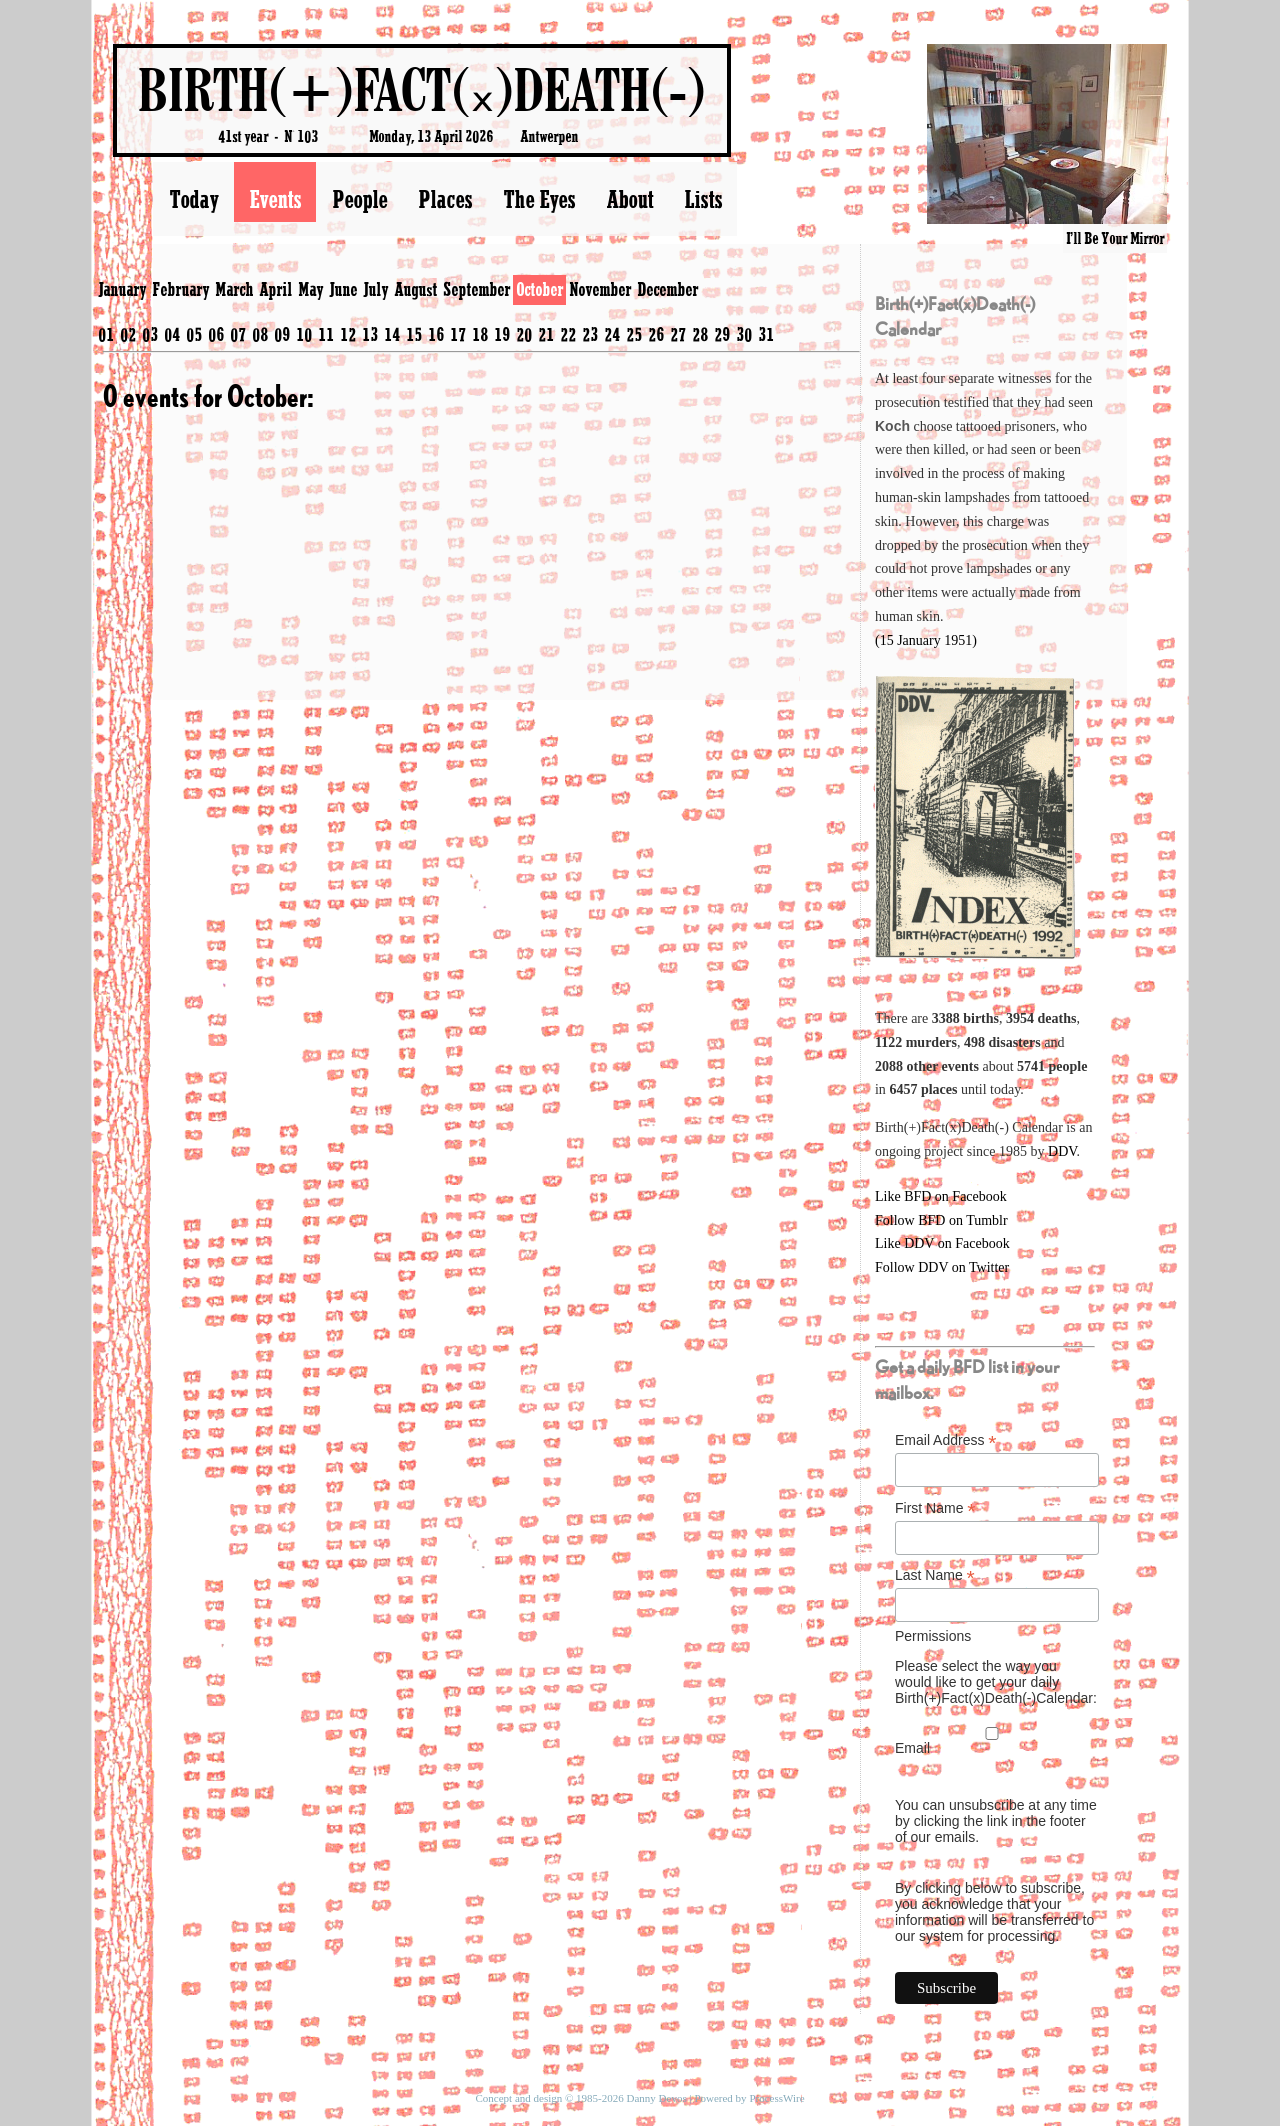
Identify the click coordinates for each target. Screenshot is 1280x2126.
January (122, 289)
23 (590, 334)
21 (546, 334)
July (375, 289)
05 (194, 334)
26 (656, 334)
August (415, 289)
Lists (703, 199)
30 (744, 334)
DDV (1062, 1151)
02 (128, 334)
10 (304, 334)
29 (722, 334)
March (234, 289)
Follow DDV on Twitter (942, 1267)
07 (238, 334)
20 (524, 334)
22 (568, 334)
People (359, 199)
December (667, 289)
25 (634, 334)
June (343, 289)
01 (106, 334)
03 (150, 334)
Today (193, 199)
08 (260, 334)
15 (414, 334)
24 (612, 334)
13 (370, 334)
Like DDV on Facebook (942, 1243)
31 (766, 334)
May (310, 289)
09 (282, 334)
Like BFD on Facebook (941, 1196)
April (275, 289)
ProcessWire (776, 2098)
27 (678, 334)
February (180, 289)
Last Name (935, 1575)
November (600, 289)
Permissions (933, 1636)
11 (326, 334)
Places (445, 199)
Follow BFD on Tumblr (941, 1220)
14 (392, 334)
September (476, 289)
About (629, 199)
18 (480, 334)
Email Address (946, 1440)
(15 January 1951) (926, 640)
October (539, 289)
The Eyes (539, 199)
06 (216, 334)
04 (172, 334)
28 (700, 334)
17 (458, 334)
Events (275, 199)
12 (348, 334)
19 (502, 334)
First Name (935, 1508)
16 (436, 334)
